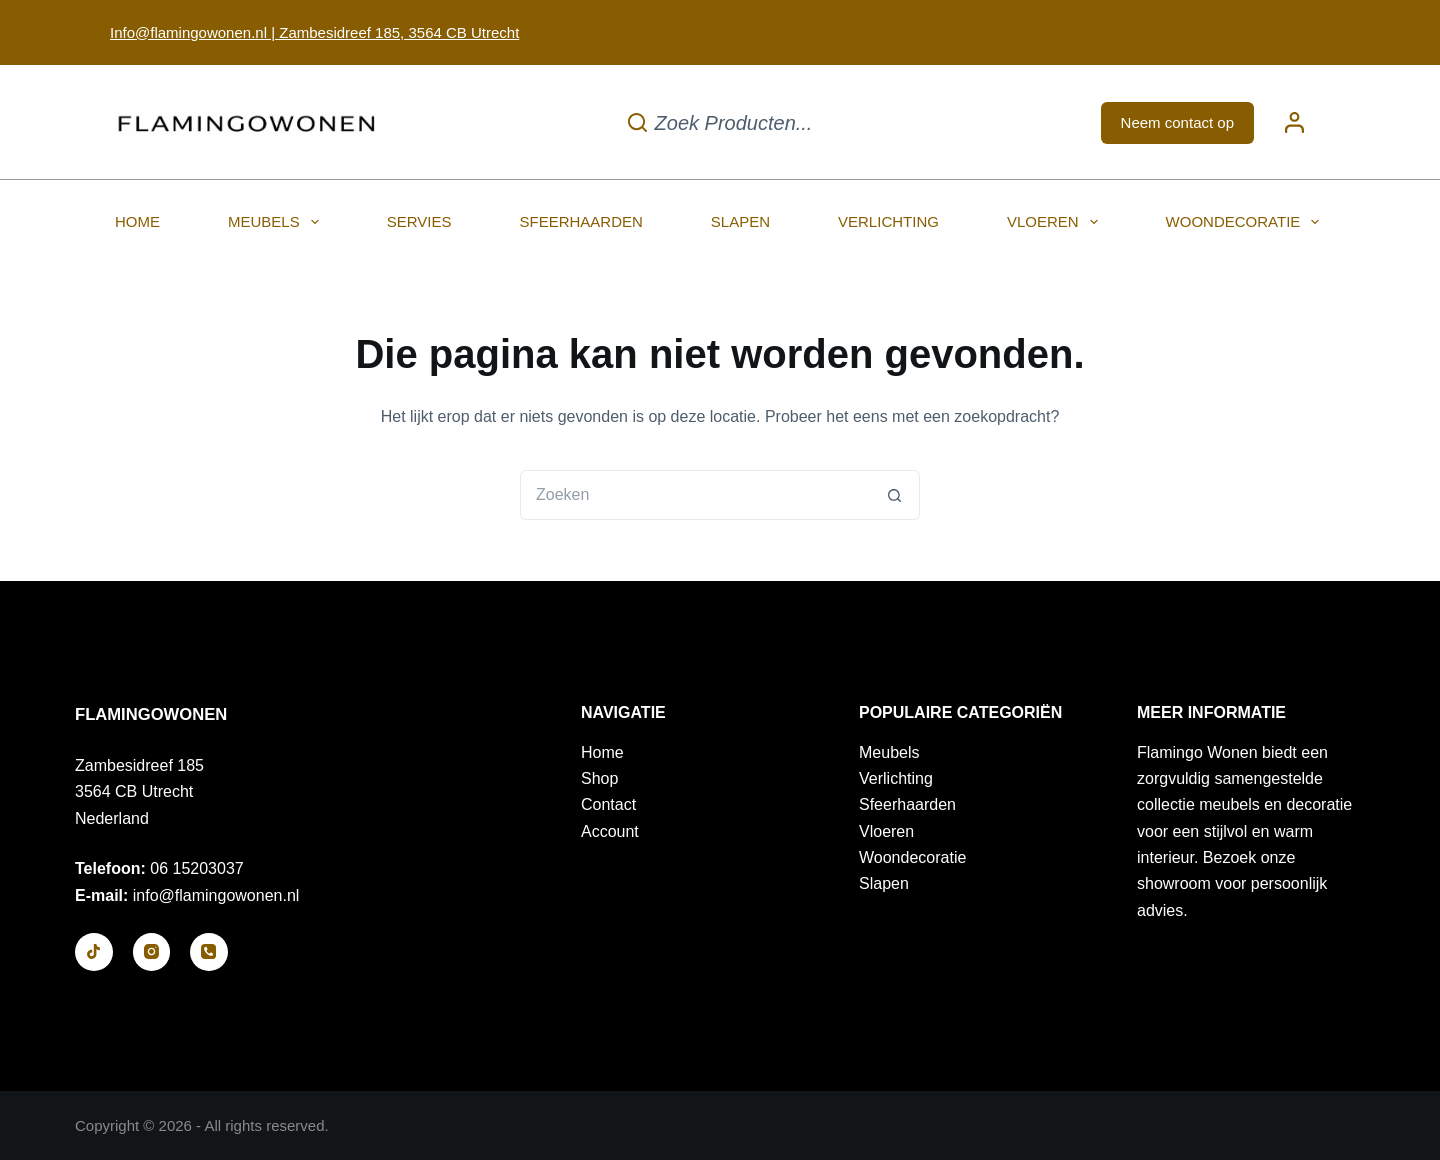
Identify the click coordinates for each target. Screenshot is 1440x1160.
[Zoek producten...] (720, 122)
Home (137, 221)
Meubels (277, 222)
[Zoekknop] (895, 495)
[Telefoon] (209, 952)
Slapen (740, 221)
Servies (419, 221)
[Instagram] (152, 952)
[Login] (1294, 122)
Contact (608, 804)
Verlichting (888, 221)
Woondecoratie (1247, 222)
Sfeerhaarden (580, 221)
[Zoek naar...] (695, 495)
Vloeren (1056, 222)
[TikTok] (94, 952)
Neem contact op (1177, 122)
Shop (599, 778)
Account (610, 831)
